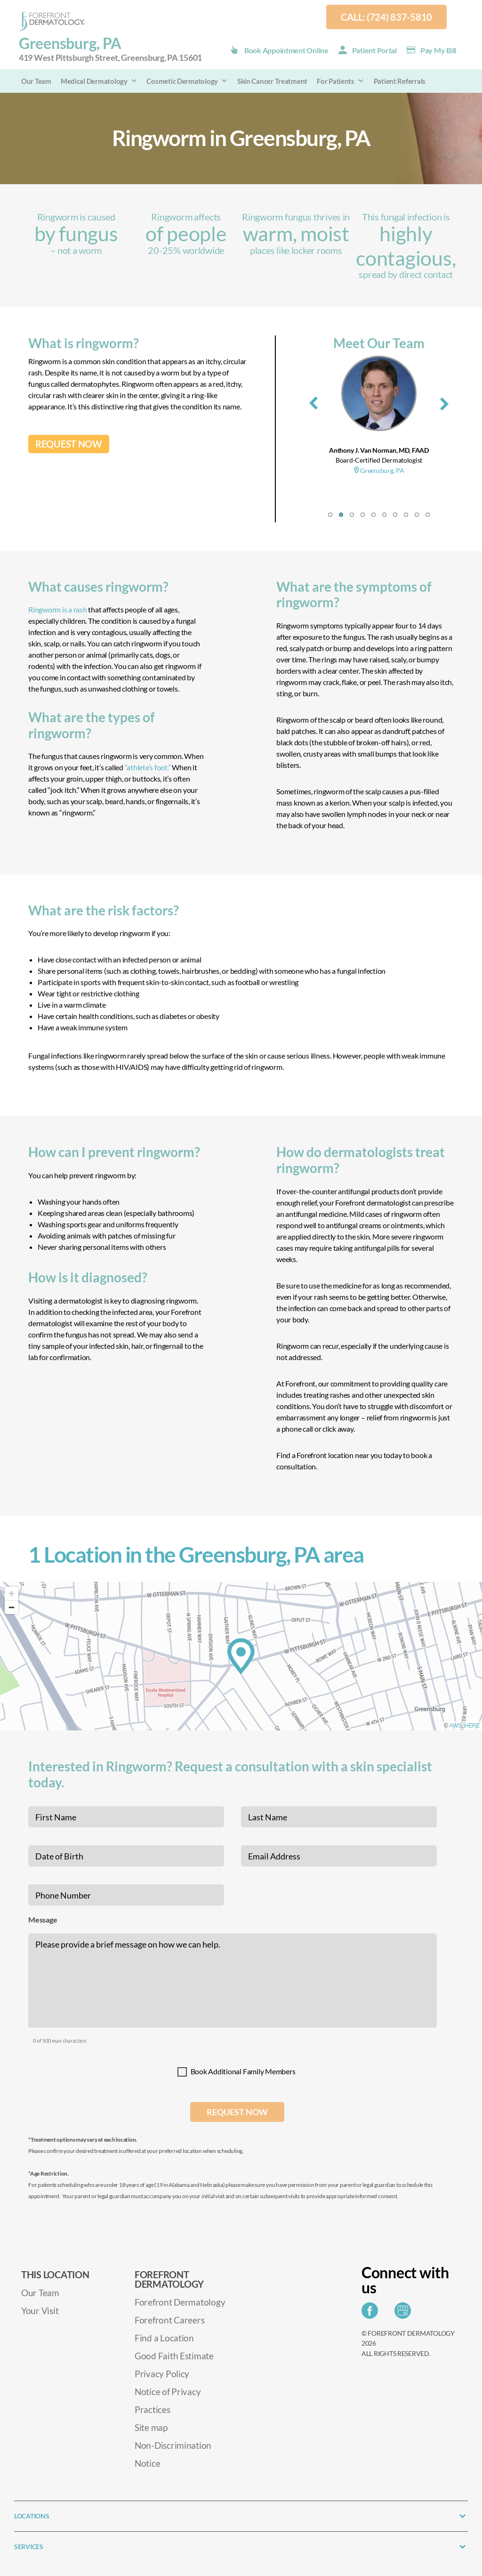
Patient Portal (374, 50)
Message (42, 1919)
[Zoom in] (11, 1593)
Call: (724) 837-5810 (386, 17)
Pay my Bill (438, 50)
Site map (151, 2427)
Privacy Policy (162, 2373)
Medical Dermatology (99, 81)
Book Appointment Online (286, 50)
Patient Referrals (400, 81)
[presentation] (313, 401)
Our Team (36, 81)
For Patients (340, 81)
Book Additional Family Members (243, 2071)
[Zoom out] (11, 1607)
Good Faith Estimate (174, 2355)
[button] (330, 514)
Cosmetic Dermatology (186, 81)
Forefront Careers (169, 2320)
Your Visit (39, 2310)
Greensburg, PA (110, 49)
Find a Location (164, 2337)
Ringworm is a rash (57, 609)
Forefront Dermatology (180, 2302)
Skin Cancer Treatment (272, 81)
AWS (456, 1725)
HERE (472, 1725)
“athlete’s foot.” (148, 767)
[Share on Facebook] (372, 2313)
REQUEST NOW (68, 444)
